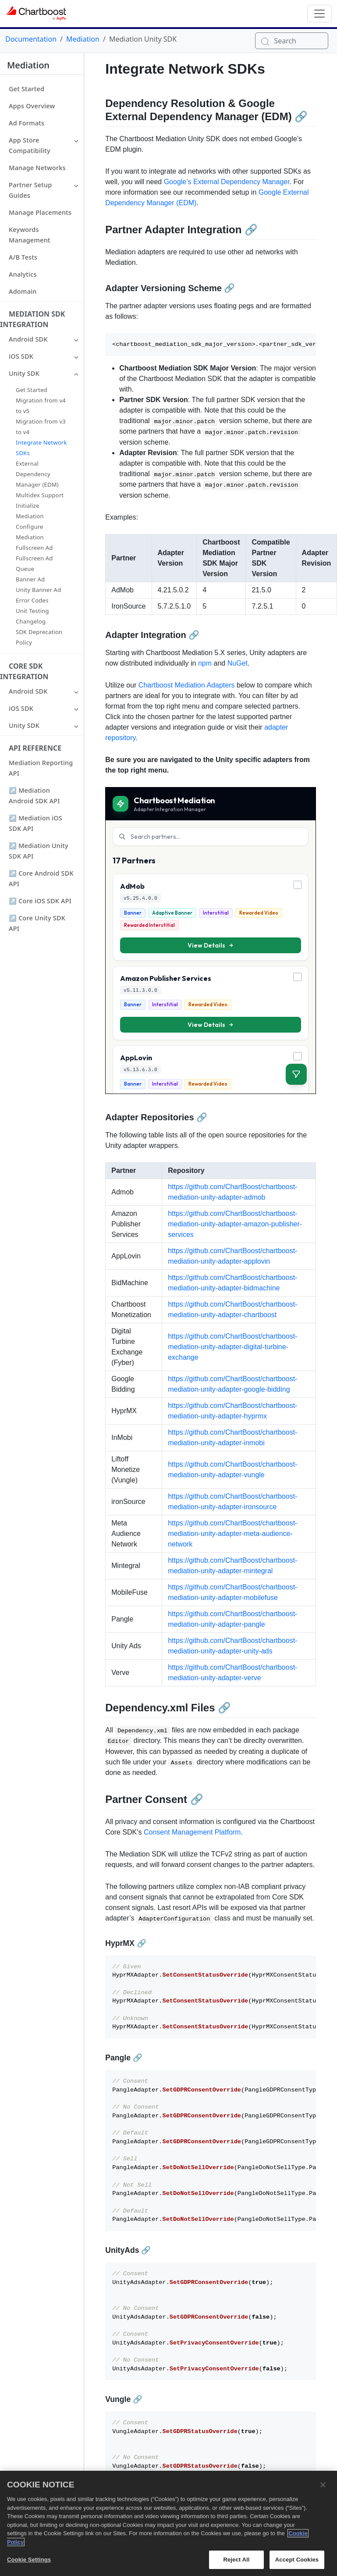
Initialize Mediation (30, 511)
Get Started (26, 89)
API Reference (35, 748)
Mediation (82, 39)
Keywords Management (29, 234)
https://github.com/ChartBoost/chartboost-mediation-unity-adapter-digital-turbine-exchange (232, 1347)
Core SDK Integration (24, 671)
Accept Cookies (297, 2559)
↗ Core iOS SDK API (40, 901)
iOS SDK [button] (21, 356)
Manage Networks (37, 168)
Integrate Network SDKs (41, 447)
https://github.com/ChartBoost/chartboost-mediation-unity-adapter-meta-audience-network (232, 1533)
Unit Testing (32, 611)
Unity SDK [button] (24, 373)
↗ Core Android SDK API (41, 878)
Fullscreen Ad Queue (34, 563)
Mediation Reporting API (41, 768)
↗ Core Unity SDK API (37, 923)
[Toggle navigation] (319, 13)
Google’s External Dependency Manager (227, 181)
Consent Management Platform (192, 1832)
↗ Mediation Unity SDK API (38, 850)
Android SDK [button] (28, 339)
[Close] (323, 2484)
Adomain (23, 291)
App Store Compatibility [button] (29, 145)
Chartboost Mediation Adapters (186, 685)
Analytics (23, 274)
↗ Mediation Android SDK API (34, 795)
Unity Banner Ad (38, 590)
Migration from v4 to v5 (41, 405)
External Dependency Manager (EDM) (37, 474)
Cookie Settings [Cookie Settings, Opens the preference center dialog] (29, 2559)
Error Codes (32, 600)
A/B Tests (23, 257)
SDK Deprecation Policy (39, 637)
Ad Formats (26, 123)
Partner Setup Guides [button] (30, 190)
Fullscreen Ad (34, 548)
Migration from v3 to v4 (41, 426)
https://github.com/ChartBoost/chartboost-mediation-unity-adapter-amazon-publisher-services (235, 1224)
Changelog (31, 621)
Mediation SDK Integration (32, 319)
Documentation (31, 39)
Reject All (236, 2559)
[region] (168, 2523)
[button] (76, 140)
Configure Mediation (30, 532)
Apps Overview (32, 106)
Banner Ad (30, 579)
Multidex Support (40, 495)
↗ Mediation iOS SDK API (35, 823)
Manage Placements (40, 212)
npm (205, 663)
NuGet (237, 663)
